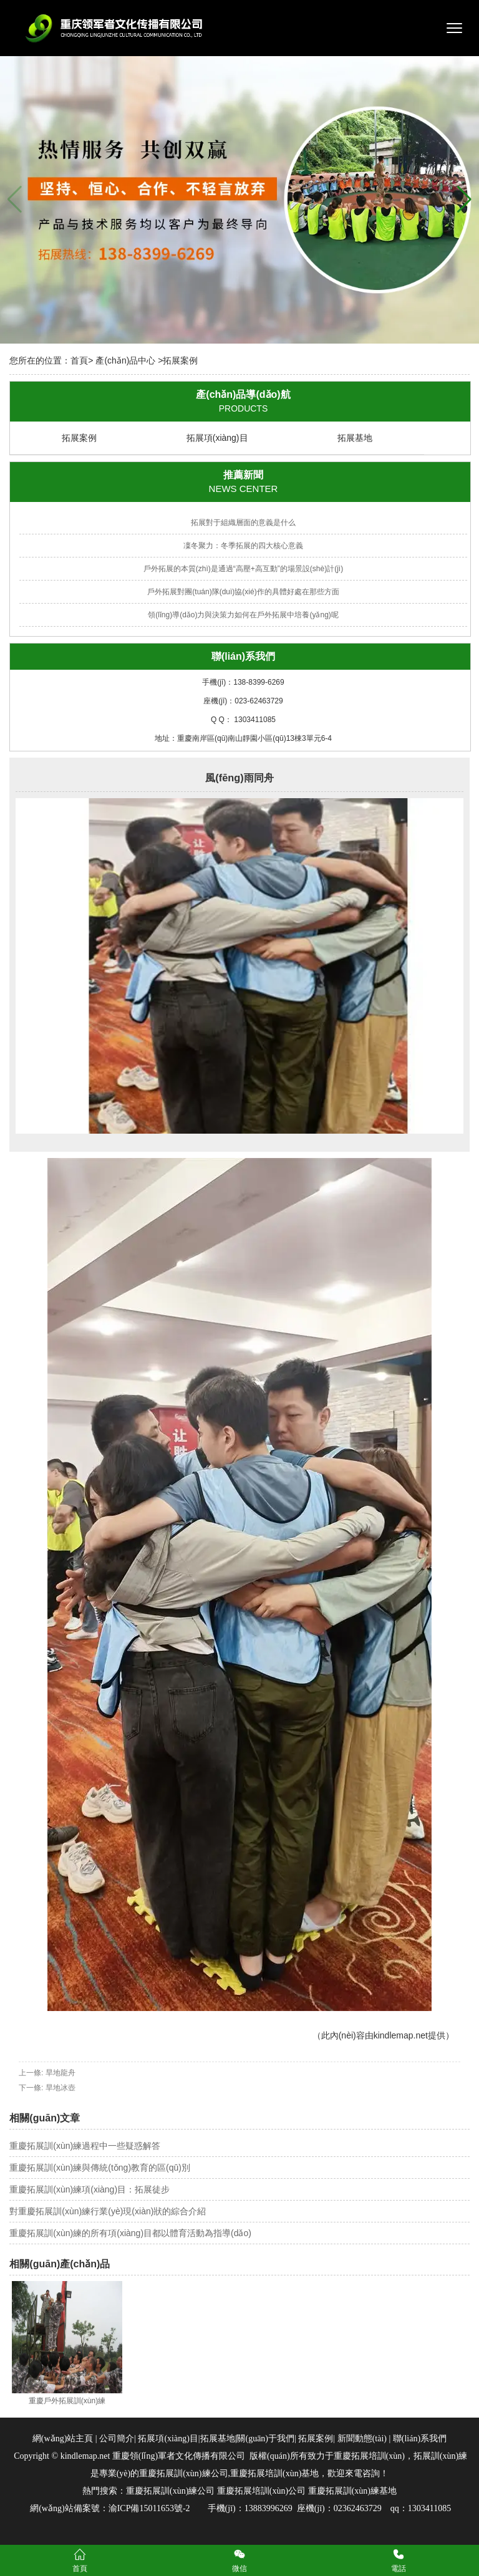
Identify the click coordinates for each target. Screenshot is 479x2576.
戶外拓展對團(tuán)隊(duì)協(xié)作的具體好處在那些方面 (243, 591)
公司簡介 (116, 2438)
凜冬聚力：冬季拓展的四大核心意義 (243, 545)
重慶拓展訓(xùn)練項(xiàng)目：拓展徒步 (89, 2189)
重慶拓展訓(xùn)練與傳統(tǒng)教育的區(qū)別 (99, 2168)
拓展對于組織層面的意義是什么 (243, 522)
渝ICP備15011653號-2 (149, 2508)
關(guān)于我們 (265, 2438)
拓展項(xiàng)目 (217, 438)
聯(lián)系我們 (418, 2438)
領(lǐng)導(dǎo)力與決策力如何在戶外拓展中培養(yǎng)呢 (243, 614)
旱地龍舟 (60, 2072)
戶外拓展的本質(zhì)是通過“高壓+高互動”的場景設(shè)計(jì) (243, 568)
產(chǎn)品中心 (125, 360)
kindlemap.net (401, 2035)
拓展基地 (354, 438)
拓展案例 (79, 438)
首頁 (79, 360)
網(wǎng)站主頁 (62, 2438)
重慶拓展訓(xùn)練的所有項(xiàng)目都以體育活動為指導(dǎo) (130, 2233)
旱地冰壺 (60, 2087)
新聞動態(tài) (362, 2438)
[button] (464, 199)
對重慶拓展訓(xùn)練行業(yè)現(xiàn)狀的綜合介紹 (107, 2211)
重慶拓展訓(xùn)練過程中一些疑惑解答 (84, 2146)
